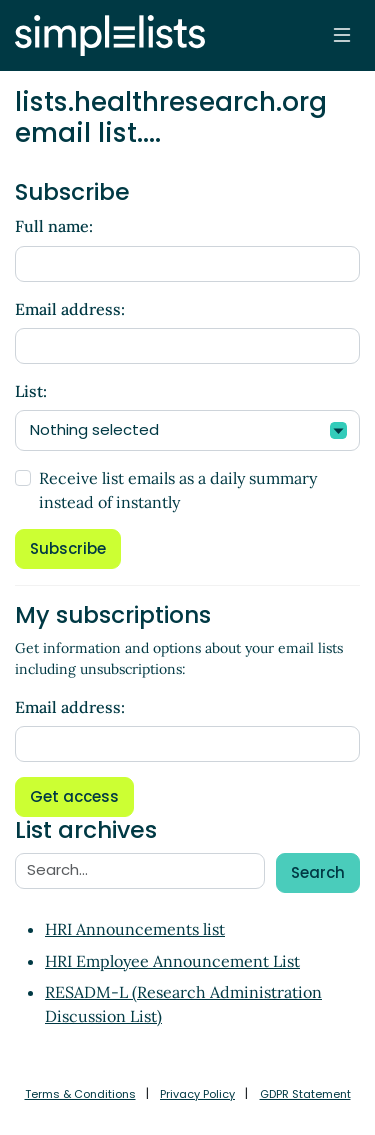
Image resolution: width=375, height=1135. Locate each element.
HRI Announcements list (135, 929)
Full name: (54, 226)
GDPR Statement (305, 1094)
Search (318, 872)
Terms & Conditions (80, 1094)
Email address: (70, 309)
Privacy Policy (197, 1094)
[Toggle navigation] (342, 35)
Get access (74, 796)
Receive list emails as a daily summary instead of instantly (178, 490)
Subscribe (68, 548)
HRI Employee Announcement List (172, 961)
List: (31, 391)
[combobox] (187, 430)
